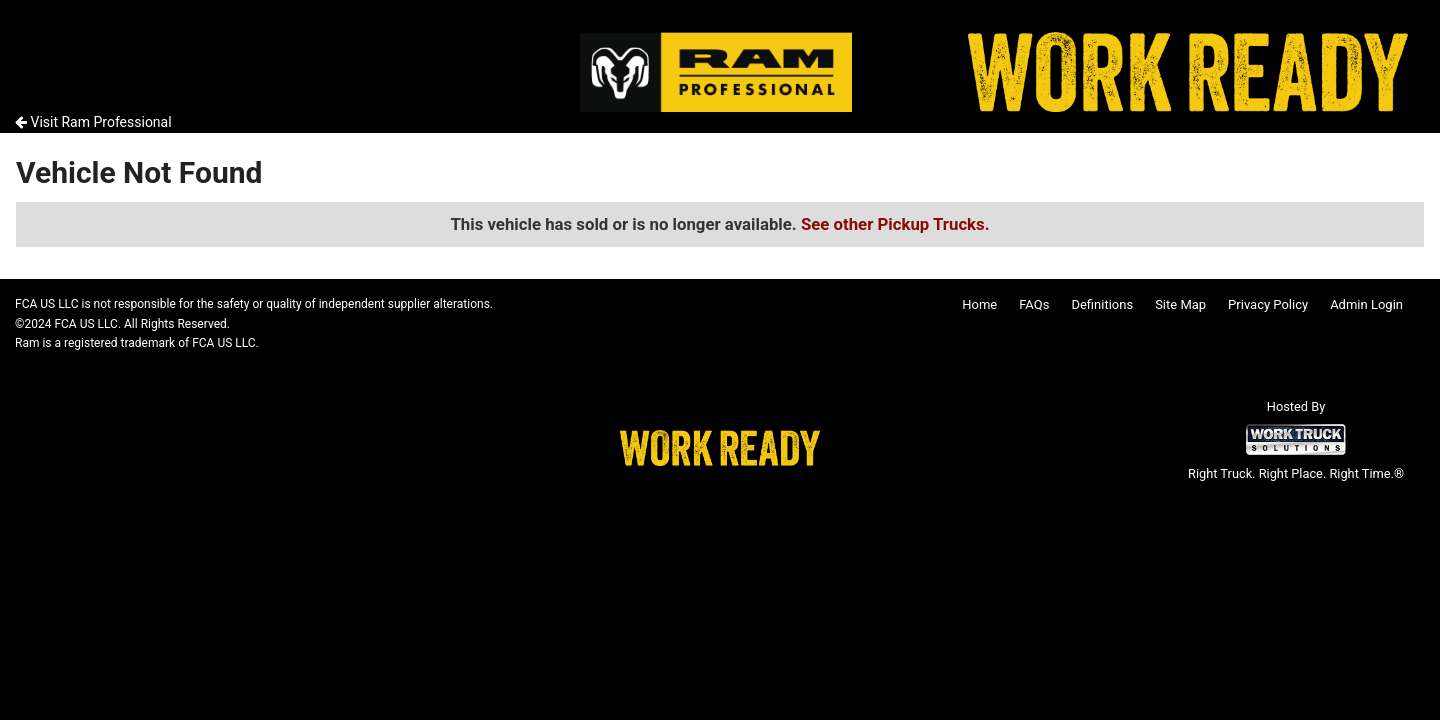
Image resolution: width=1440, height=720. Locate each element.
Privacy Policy (1268, 304)
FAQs (1034, 304)
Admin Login (1366, 304)
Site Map (1180, 304)
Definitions (1102, 304)
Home (979, 304)
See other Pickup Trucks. (895, 224)
